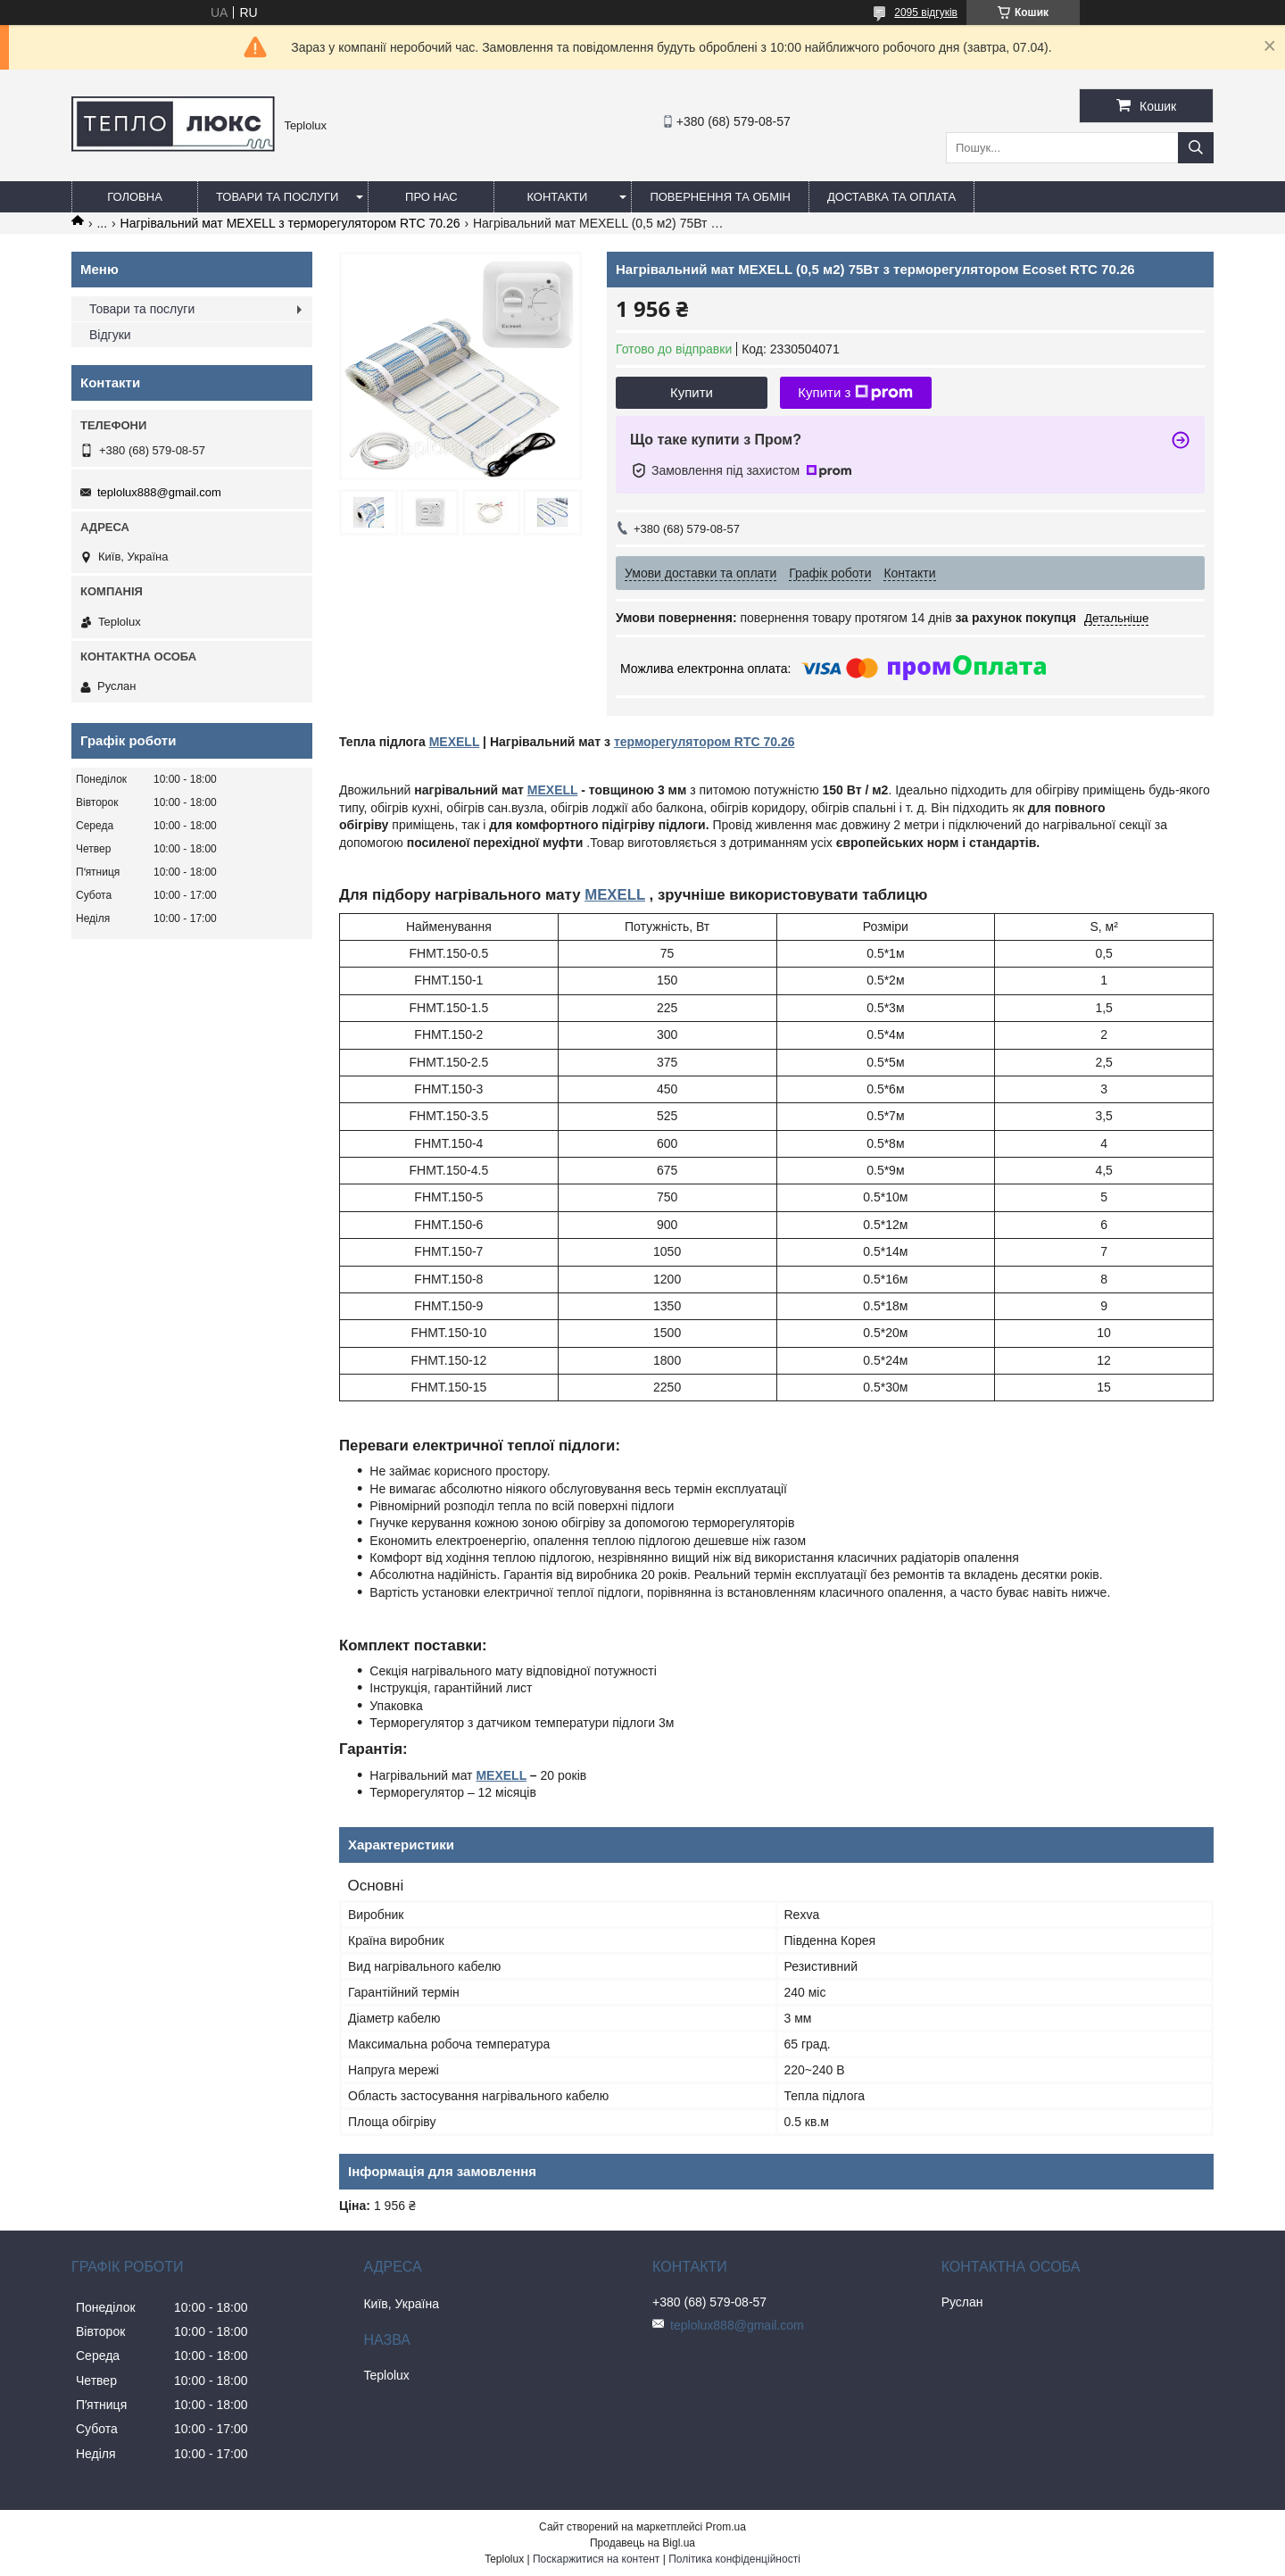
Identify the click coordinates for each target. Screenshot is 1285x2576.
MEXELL (454, 742)
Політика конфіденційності (734, 2559)
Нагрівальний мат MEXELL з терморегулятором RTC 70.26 (290, 223)
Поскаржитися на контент (596, 2559)
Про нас (431, 197)
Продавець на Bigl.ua (642, 2543)
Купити (691, 392)
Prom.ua (726, 2527)
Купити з (855, 393)
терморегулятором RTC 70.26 (704, 742)
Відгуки (110, 335)
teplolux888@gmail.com (159, 492)
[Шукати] (1196, 147)
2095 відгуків (926, 12)
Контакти (556, 197)
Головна (134, 197)
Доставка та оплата (891, 197)
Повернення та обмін (720, 197)
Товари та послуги (277, 197)
